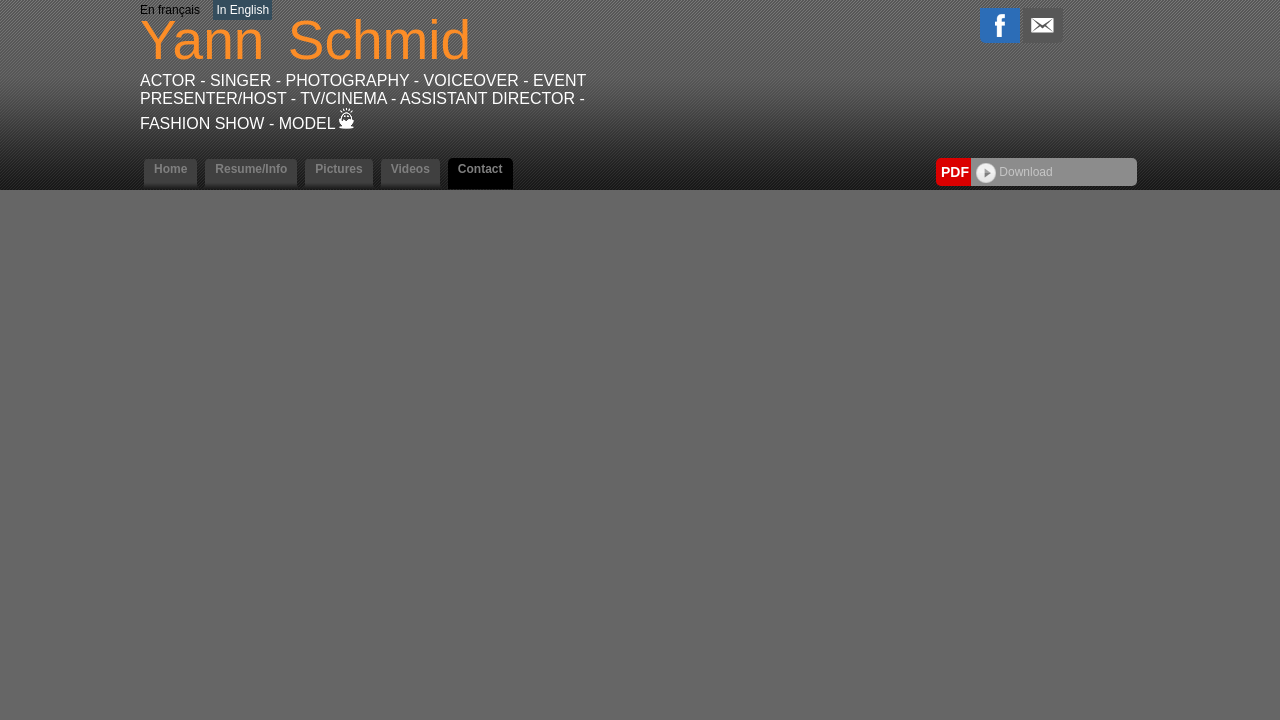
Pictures (338, 169)
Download (1014, 172)
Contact (480, 169)
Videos (410, 169)
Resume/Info (251, 169)
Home (170, 169)
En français (170, 10)
